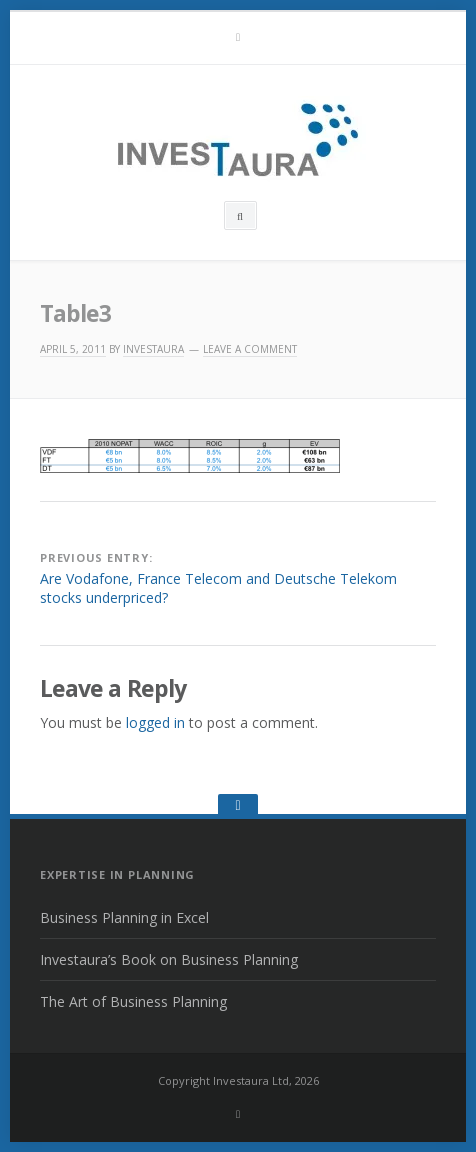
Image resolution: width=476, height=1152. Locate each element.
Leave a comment (250, 349)
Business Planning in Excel (124, 917)
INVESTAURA (153, 349)
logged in (155, 722)
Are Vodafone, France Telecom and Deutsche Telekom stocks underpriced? (218, 588)
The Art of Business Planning (133, 1001)
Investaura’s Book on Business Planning (169, 959)
